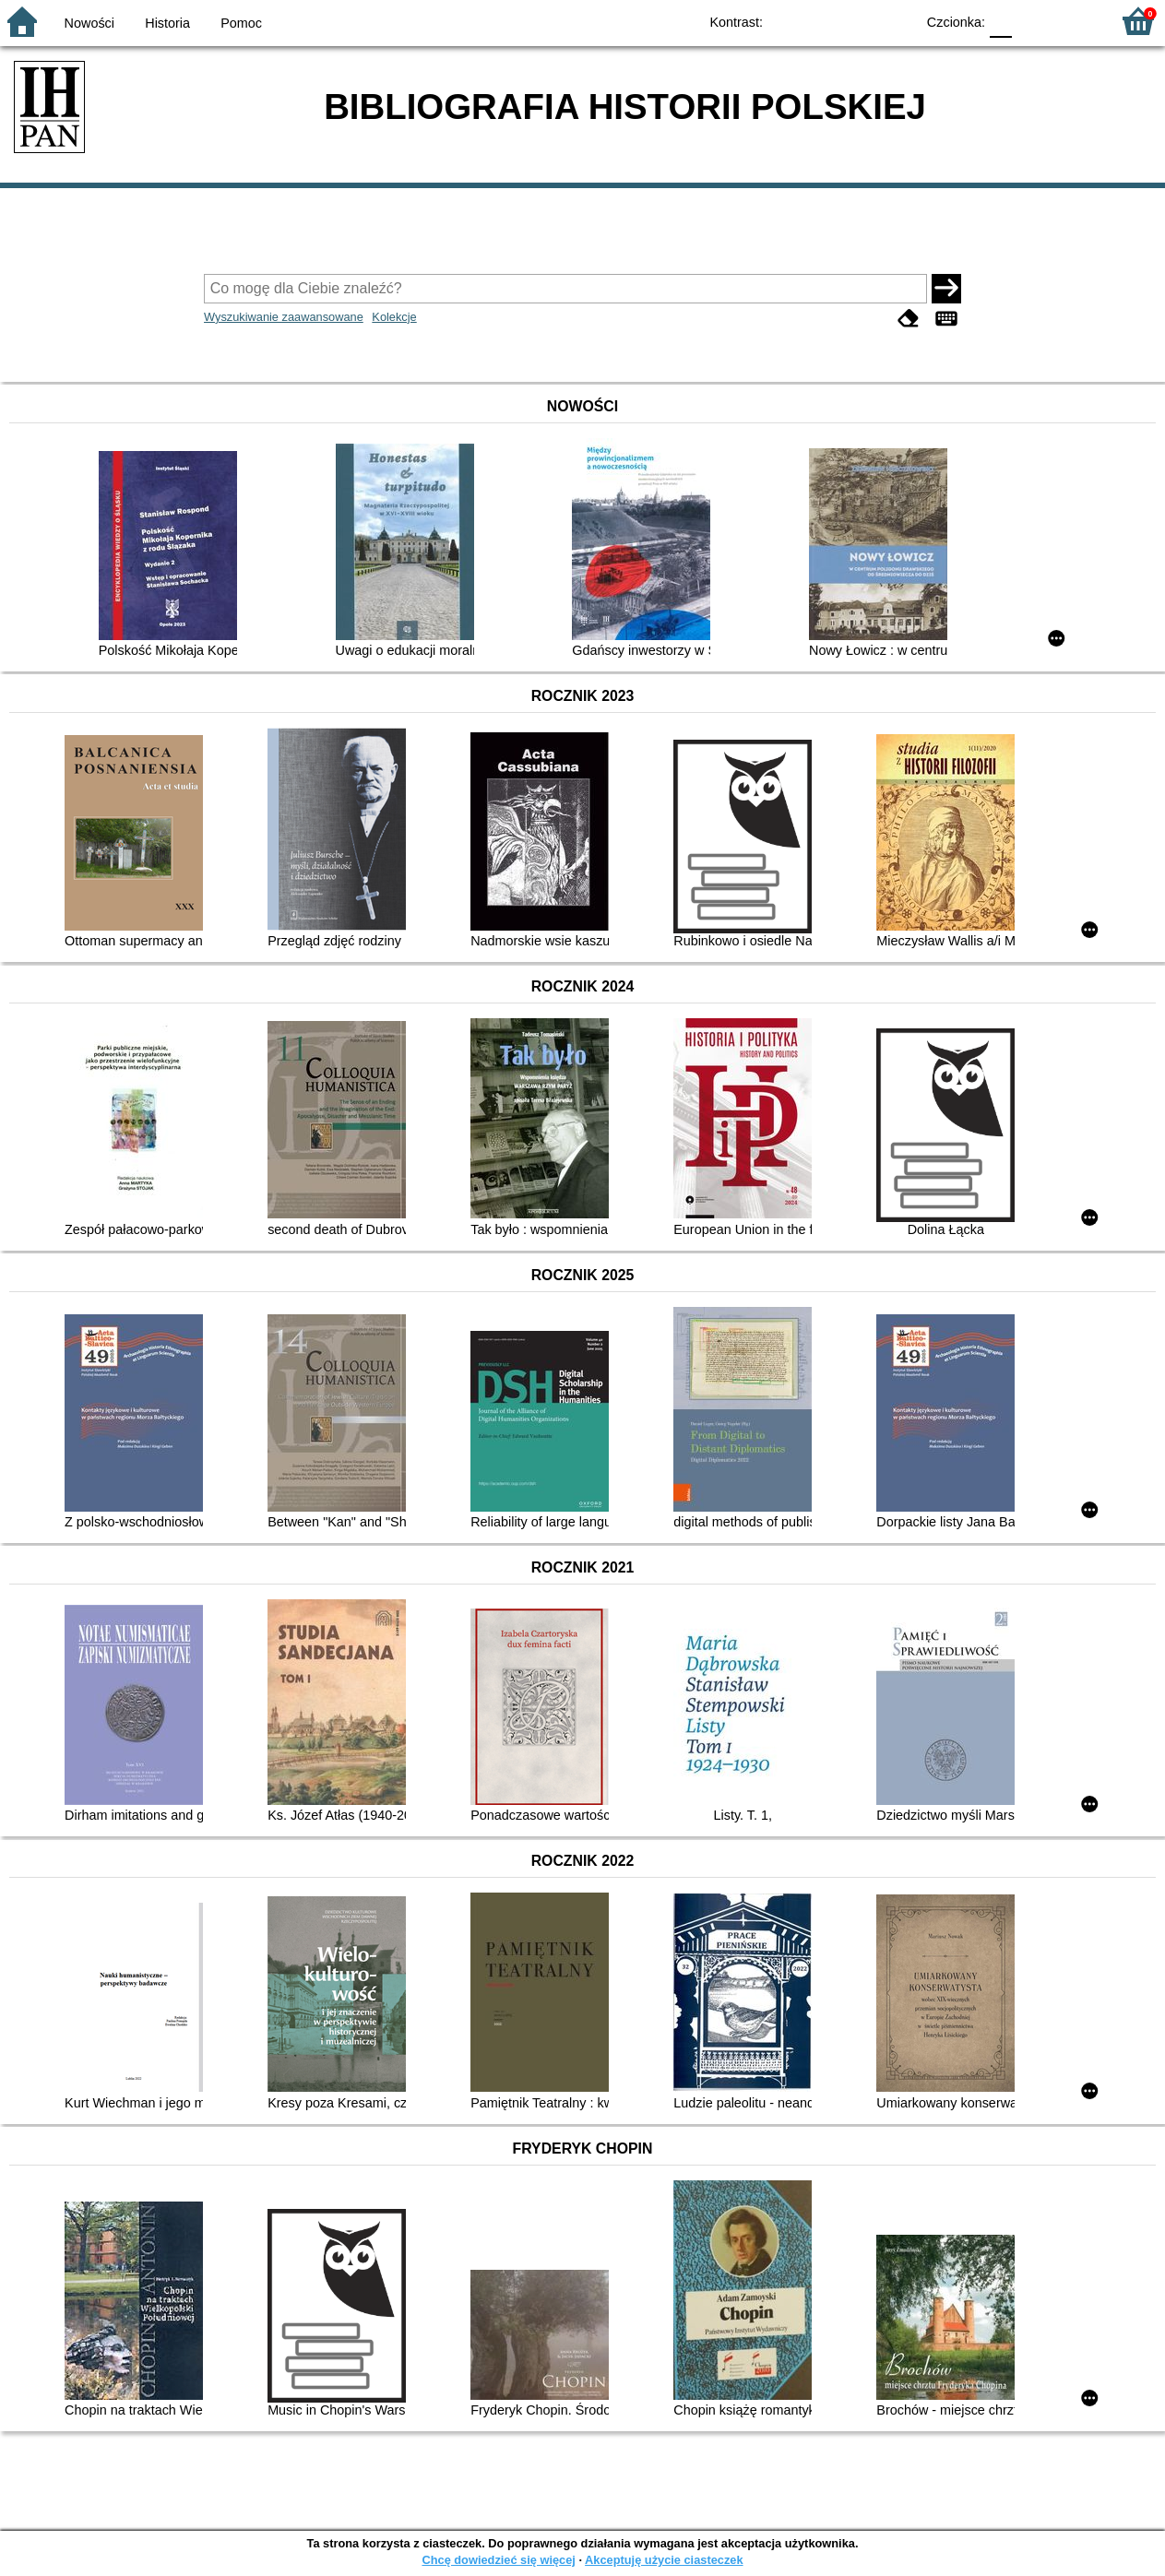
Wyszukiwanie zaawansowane (283, 317)
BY (895, 21)
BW (821, 21)
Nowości (89, 23)
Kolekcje (394, 317)
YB (858, 21)
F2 (1075, 21)
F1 (1032, 21)
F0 (1000, 21)
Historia (167, 23)
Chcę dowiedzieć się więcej (498, 2560)
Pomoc (241, 23)
